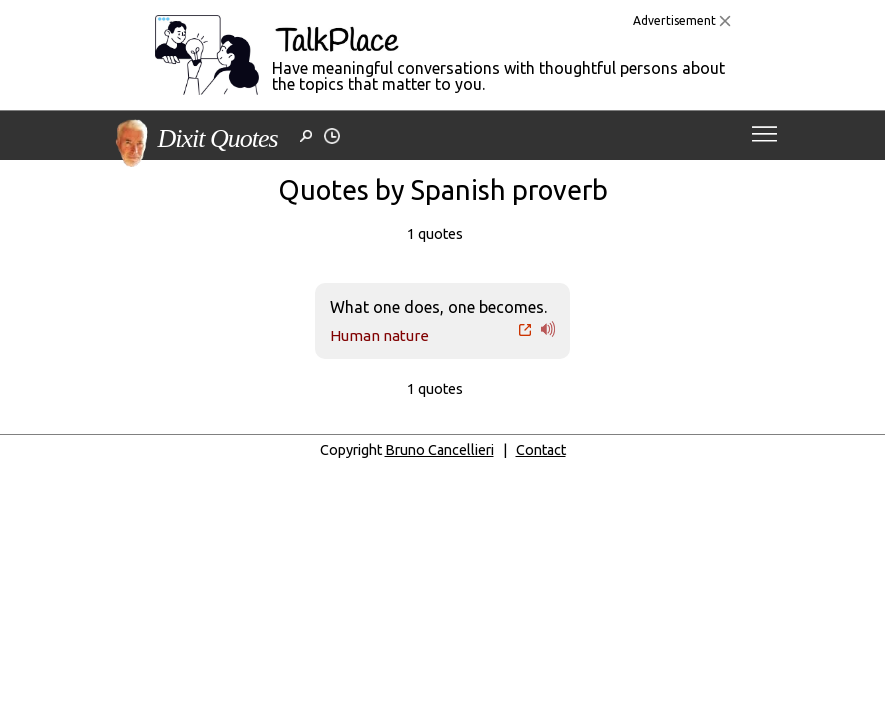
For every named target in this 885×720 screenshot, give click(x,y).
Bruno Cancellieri (439, 450)
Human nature (379, 335)
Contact (541, 450)
